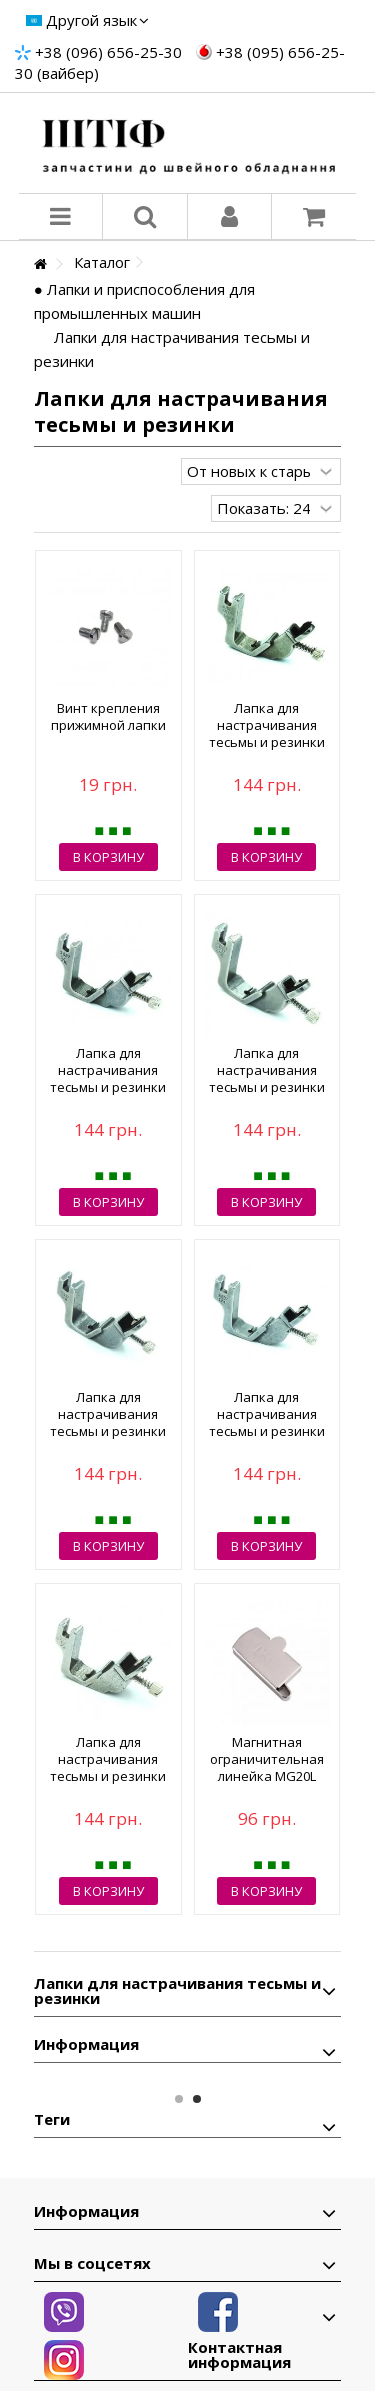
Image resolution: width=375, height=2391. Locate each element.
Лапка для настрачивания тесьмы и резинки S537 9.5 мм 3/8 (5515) (108, 1431)
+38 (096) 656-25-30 (108, 52)
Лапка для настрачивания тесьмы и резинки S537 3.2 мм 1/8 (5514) (267, 742)
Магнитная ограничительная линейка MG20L (267, 1759)
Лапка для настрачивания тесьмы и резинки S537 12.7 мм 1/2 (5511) (108, 1776)
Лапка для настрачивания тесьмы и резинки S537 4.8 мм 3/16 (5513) (267, 1087)
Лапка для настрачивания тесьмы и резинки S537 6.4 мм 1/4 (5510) (267, 1431)
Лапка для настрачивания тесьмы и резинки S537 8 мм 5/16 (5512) (108, 1087)
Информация (86, 2044)
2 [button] (197, 2099)
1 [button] (179, 2099)
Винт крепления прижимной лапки (108, 716)
